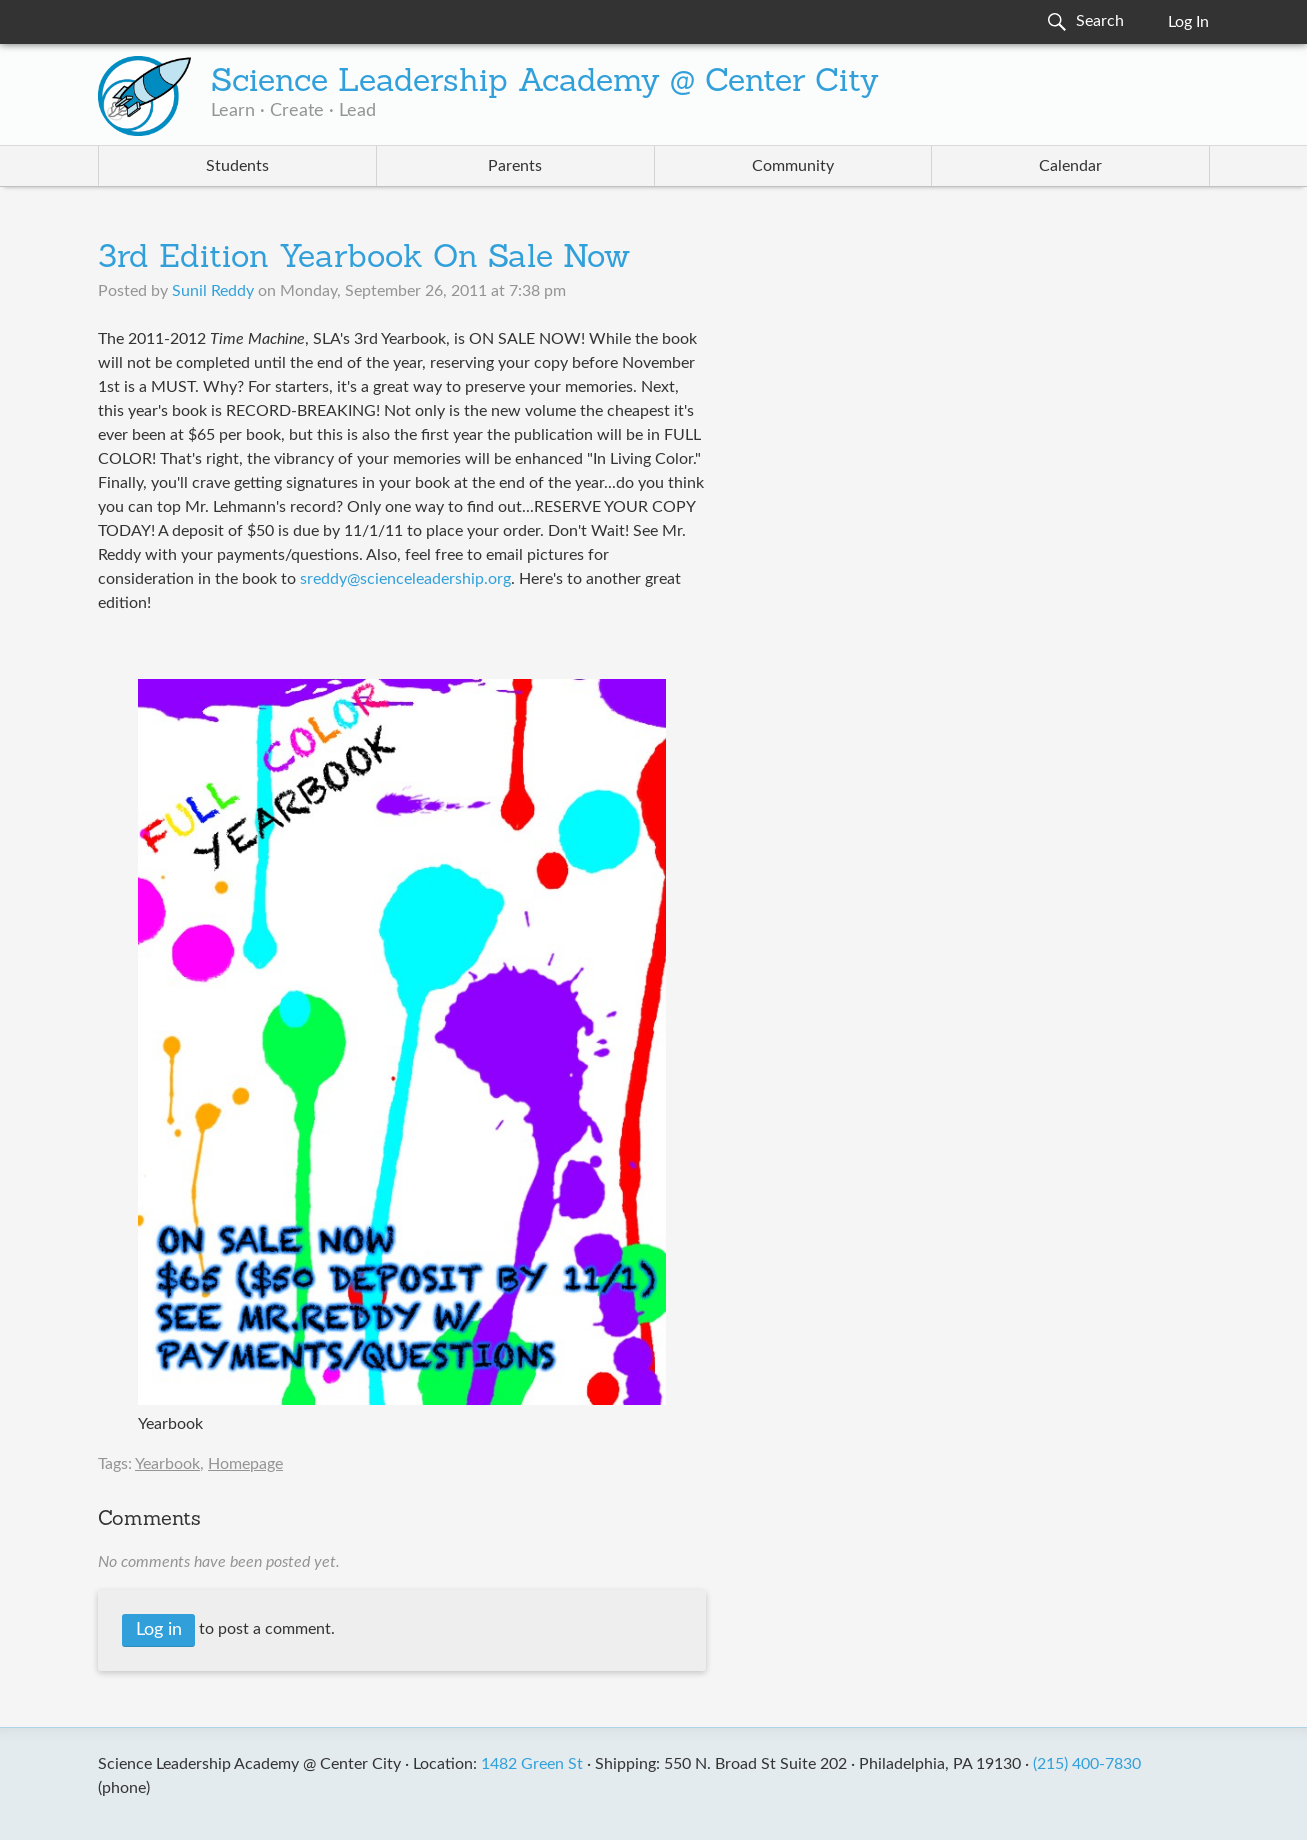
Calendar (1070, 166)
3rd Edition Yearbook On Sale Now (364, 259)
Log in (159, 1630)
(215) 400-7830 (1087, 1764)
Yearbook (167, 1464)
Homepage (245, 1464)
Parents (515, 166)
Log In (1188, 22)
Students (237, 166)
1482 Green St (532, 1764)
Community (793, 166)
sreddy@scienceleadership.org (405, 579)
